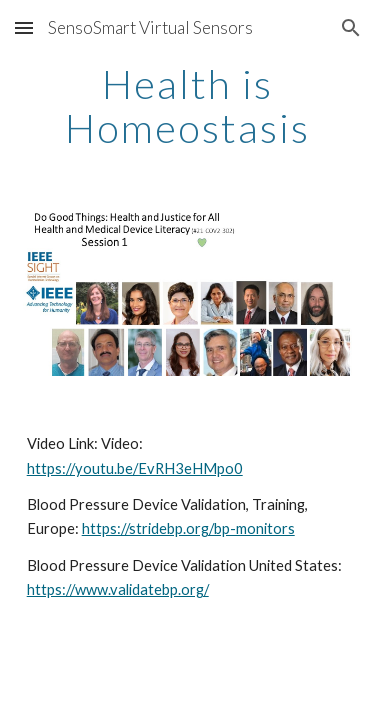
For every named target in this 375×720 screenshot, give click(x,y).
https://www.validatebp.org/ (118, 589)
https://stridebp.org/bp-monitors (188, 528)
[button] (24, 27)
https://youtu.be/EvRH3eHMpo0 (135, 468)
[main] (188, 106)
